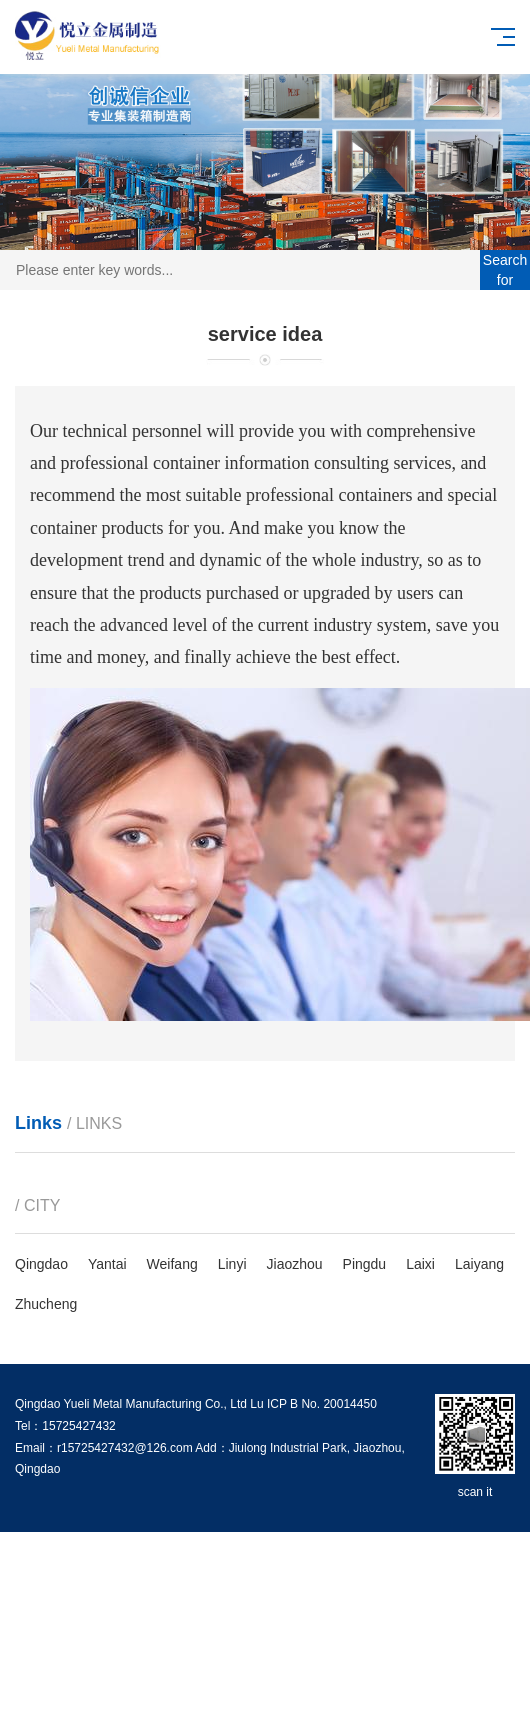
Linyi (232, 1264)
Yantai (107, 1264)
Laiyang (479, 1264)
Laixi (420, 1264)
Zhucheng (46, 1304)
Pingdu (365, 1264)
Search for (505, 270)
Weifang (172, 1264)
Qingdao (41, 1264)
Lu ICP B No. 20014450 (313, 1404)
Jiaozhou (295, 1264)
